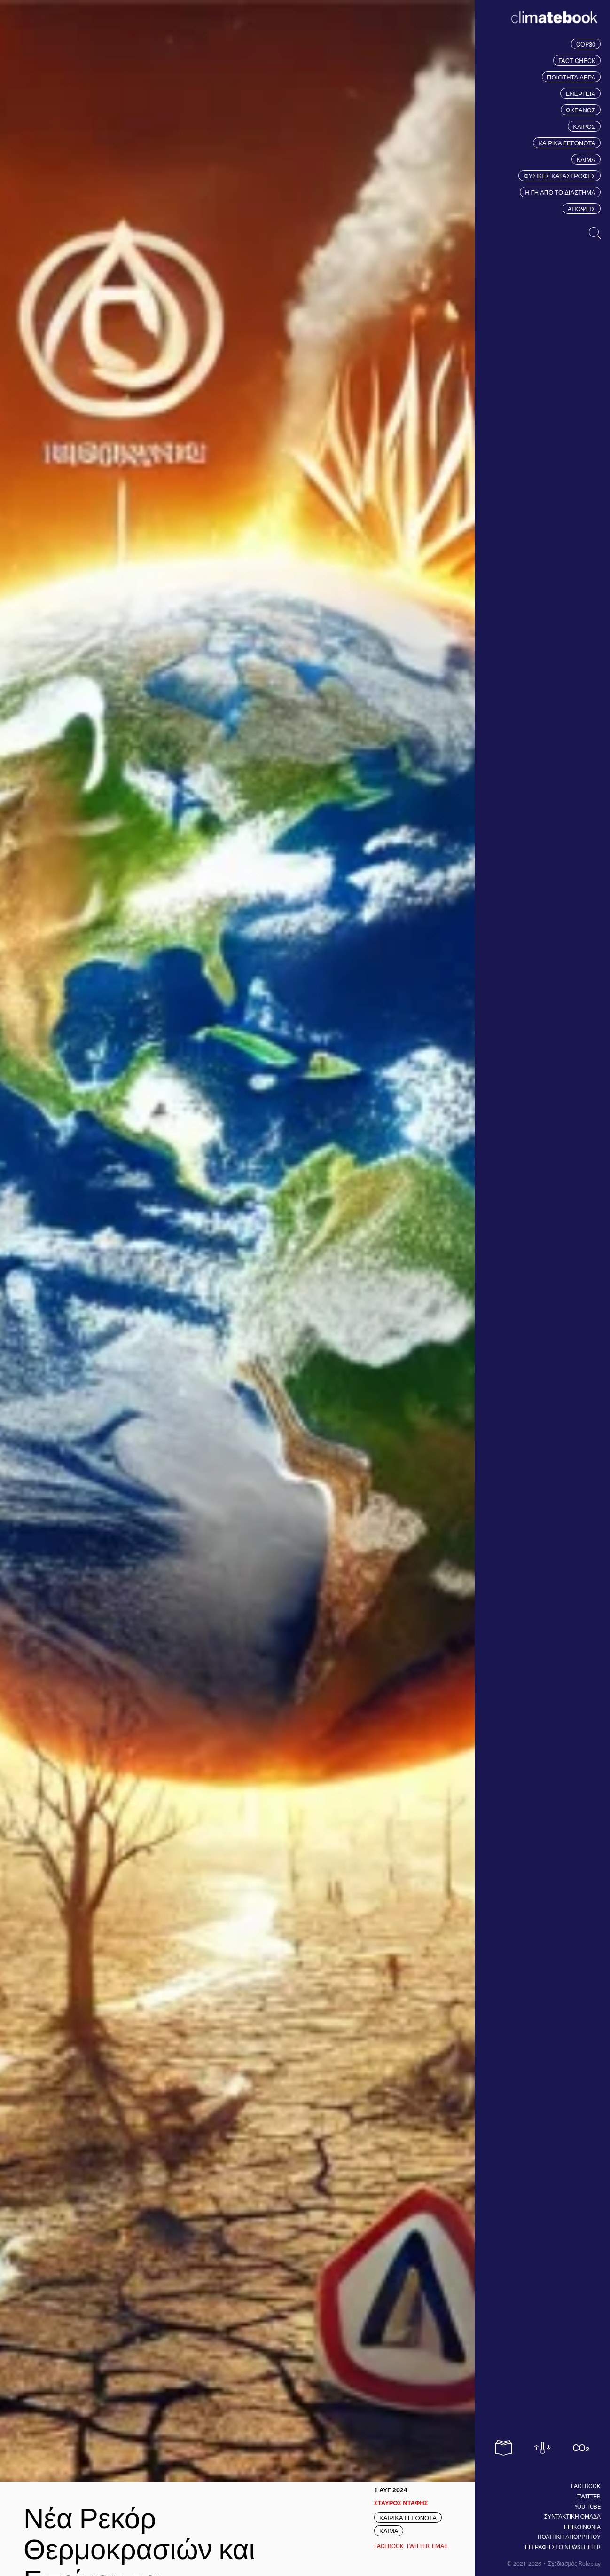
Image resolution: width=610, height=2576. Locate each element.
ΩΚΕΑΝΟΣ (580, 109)
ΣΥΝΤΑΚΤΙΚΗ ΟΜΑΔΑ (572, 2516)
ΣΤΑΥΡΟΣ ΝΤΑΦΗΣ (401, 2502)
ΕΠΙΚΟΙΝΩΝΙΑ (582, 2526)
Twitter (589, 2496)
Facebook (586, 2485)
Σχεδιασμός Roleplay (574, 2563)
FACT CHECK (576, 60)
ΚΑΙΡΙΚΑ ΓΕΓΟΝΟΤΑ (566, 142)
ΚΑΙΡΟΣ (584, 126)
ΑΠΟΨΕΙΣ (581, 208)
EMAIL (440, 2546)
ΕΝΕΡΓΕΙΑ (580, 93)
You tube (587, 2506)
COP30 (585, 43)
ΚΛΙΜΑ (586, 159)
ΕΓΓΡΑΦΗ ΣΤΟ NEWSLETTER (563, 2547)
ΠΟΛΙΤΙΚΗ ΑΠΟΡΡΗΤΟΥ (569, 2536)
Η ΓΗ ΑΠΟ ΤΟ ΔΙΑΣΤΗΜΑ (560, 192)
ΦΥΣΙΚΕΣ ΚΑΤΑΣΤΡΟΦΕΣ (559, 175)
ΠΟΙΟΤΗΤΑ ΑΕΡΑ (571, 76)
